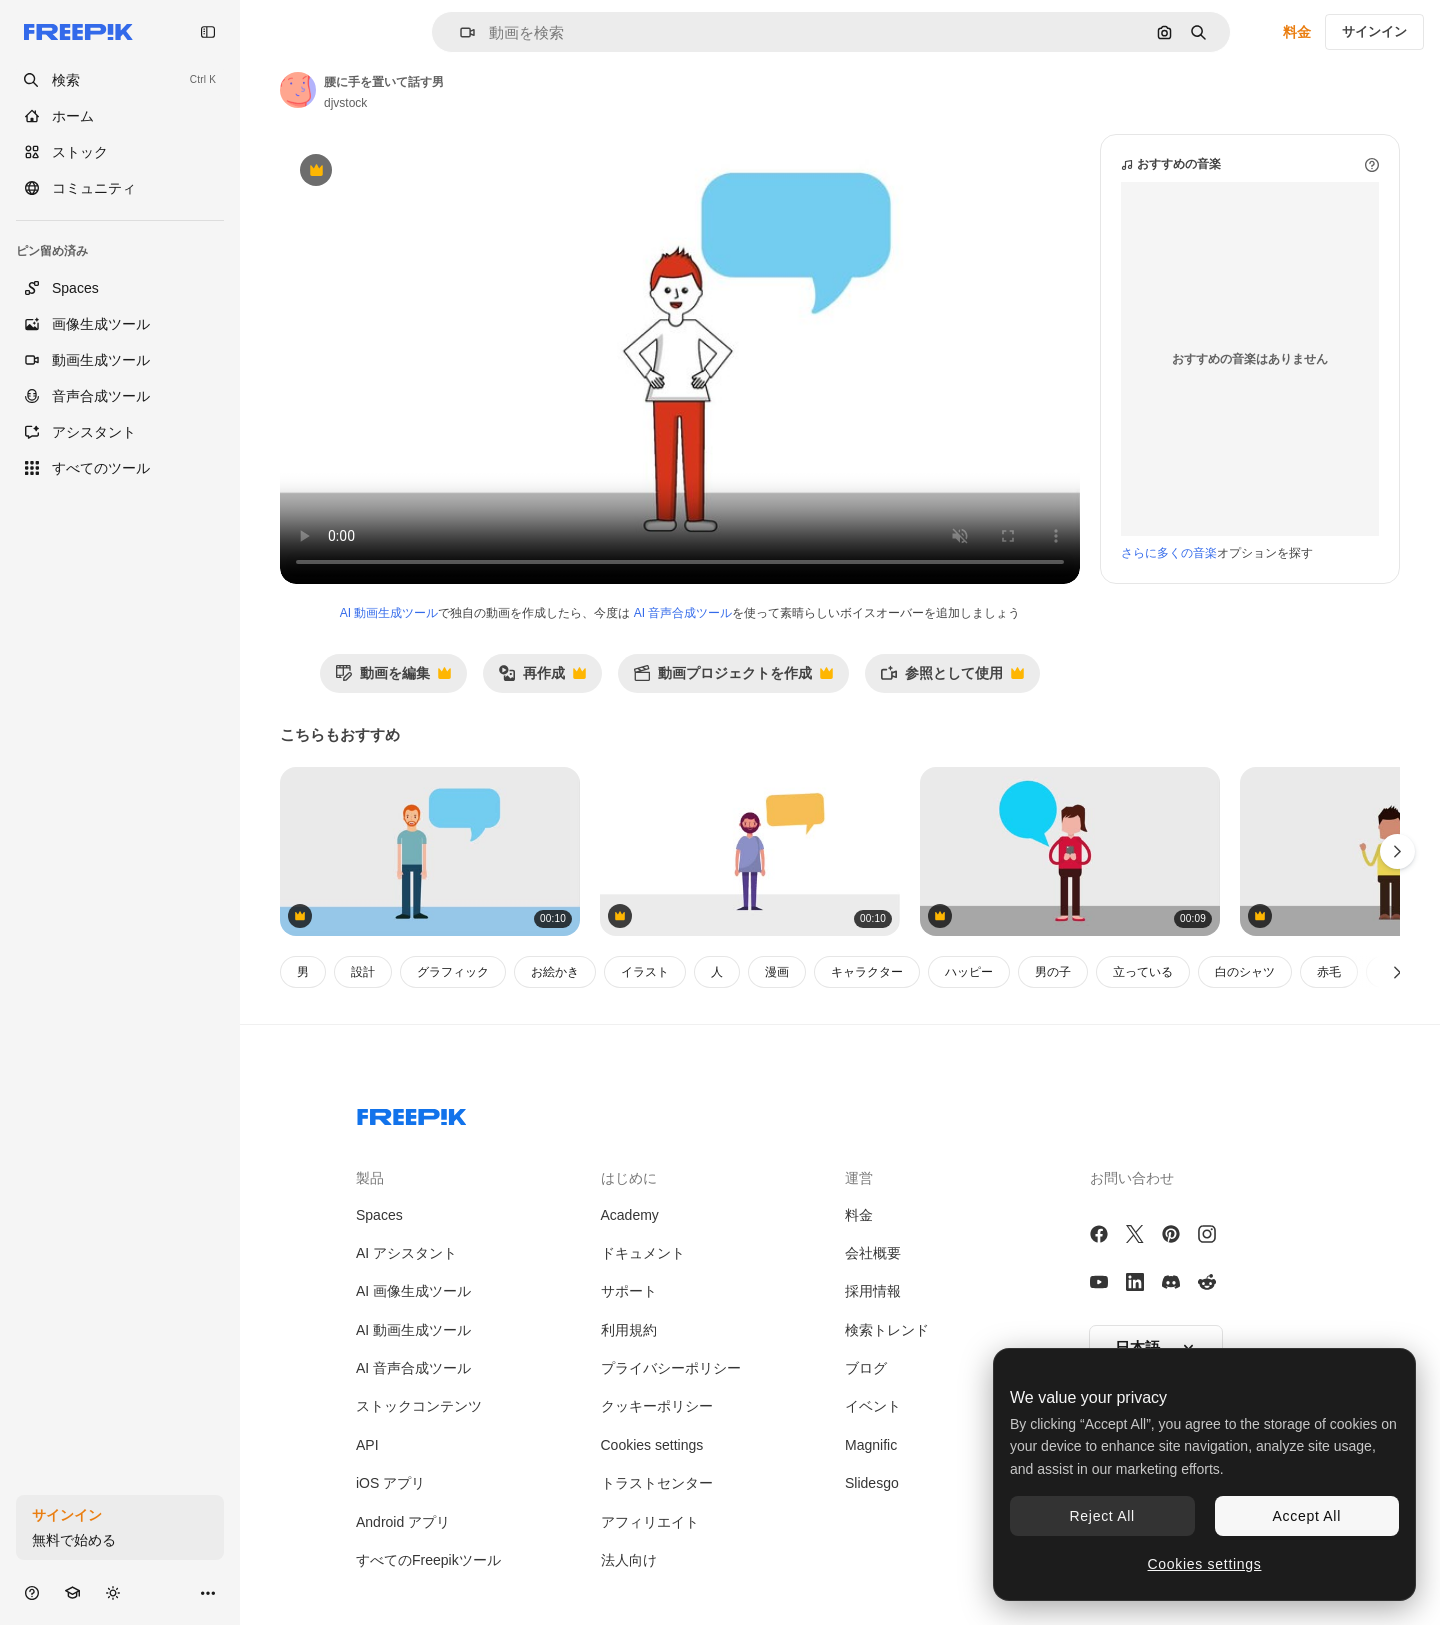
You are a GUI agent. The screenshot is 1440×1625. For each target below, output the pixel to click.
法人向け (629, 1560)
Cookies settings (652, 1445)
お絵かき (555, 972)
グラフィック (453, 972)
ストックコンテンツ (419, 1406)
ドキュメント (643, 1253)
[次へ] (1397, 972)
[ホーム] (120, 116)
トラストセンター (657, 1483)
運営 (859, 1178)
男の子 (1053, 972)
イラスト (645, 972)
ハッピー (969, 972)
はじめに (629, 1178)
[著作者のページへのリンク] (298, 90)
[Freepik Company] (412, 1113)
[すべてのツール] (120, 468)
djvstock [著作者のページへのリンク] (345, 103)
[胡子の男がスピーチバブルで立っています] (430, 851)
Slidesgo (872, 1483)
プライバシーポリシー (671, 1368)
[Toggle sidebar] (208, 32)
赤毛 (1329, 972)
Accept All (1307, 1516)
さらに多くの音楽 (1169, 553)
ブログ (866, 1368)
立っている (1143, 972)
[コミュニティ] (120, 188)
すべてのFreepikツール (428, 1560)
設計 (363, 972)
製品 (370, 1178)
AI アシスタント (406, 1253)
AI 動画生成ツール (389, 613)
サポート (629, 1291)
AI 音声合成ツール (683, 613)
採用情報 (873, 1291)
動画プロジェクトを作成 (733, 678)
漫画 (777, 972)
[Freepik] (78, 32)
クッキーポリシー (657, 1406)
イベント (873, 1406)
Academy (630, 1215)
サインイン (1374, 31)
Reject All (1102, 1516)
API (367, 1445)
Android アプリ (403, 1522)
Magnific (871, 1445)
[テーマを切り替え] (113, 1592)
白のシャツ (1245, 972)
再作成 (542, 678)
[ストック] (120, 152)
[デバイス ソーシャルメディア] (1070, 851)
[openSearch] (120, 80)
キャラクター (867, 972)
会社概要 (873, 1253)
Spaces (379, 1215)
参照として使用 (952, 678)
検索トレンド (887, 1330)
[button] (459, 32)
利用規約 (629, 1330)
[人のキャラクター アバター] (750, 851)
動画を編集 (393, 678)
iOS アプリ (390, 1483)
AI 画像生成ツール (413, 1291)
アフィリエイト (650, 1522)
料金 (1297, 32)
